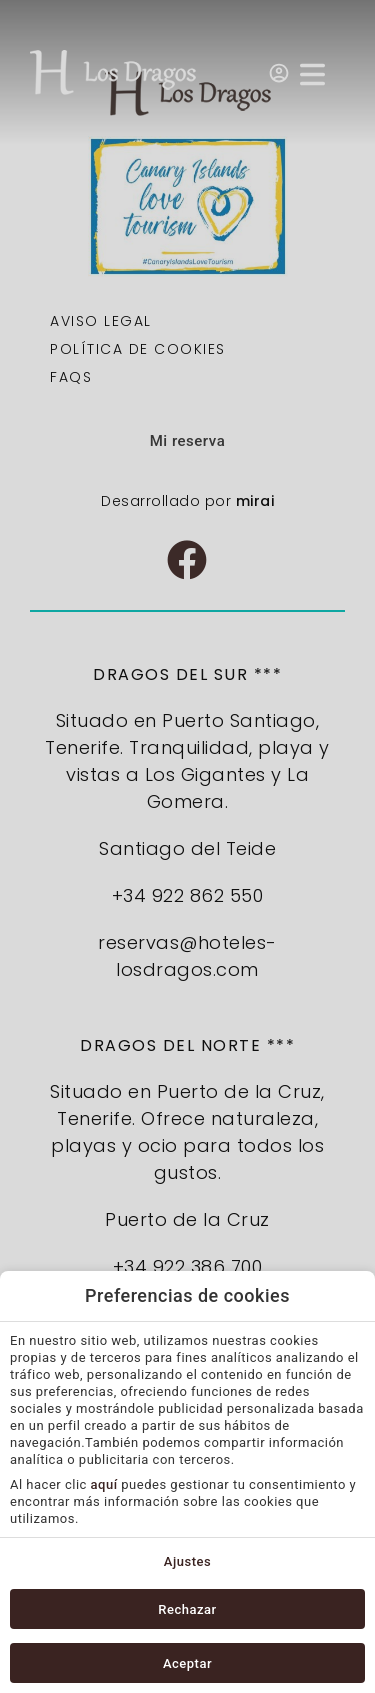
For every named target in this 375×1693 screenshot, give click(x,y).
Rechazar (187, 1609)
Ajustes (187, 1561)
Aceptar (187, 1663)
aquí (104, 1484)
